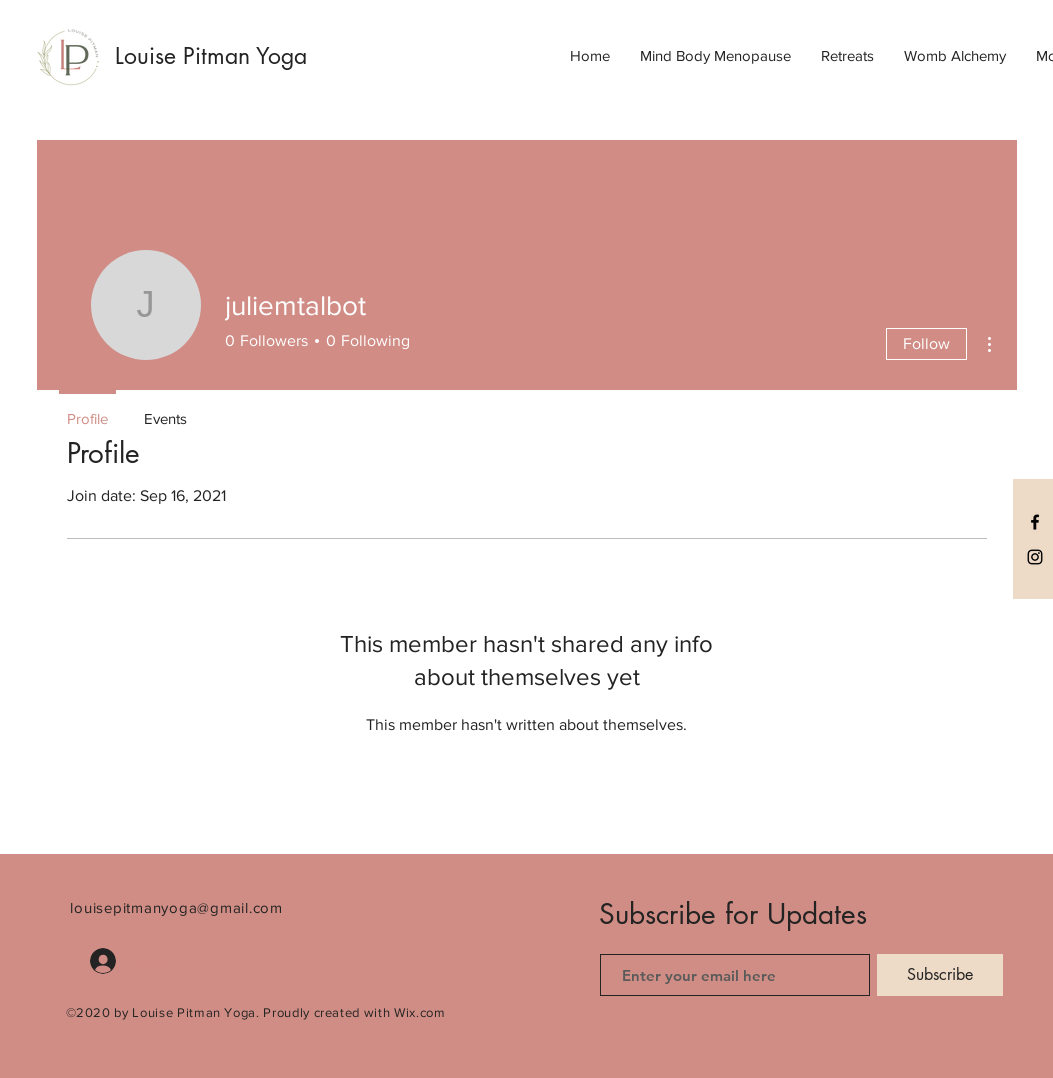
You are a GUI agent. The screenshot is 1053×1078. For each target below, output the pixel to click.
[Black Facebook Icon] (1035, 522)
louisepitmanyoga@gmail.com (176, 907)
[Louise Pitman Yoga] (236, 56)
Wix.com (420, 1012)
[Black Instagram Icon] (1035, 557)
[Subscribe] (940, 975)
